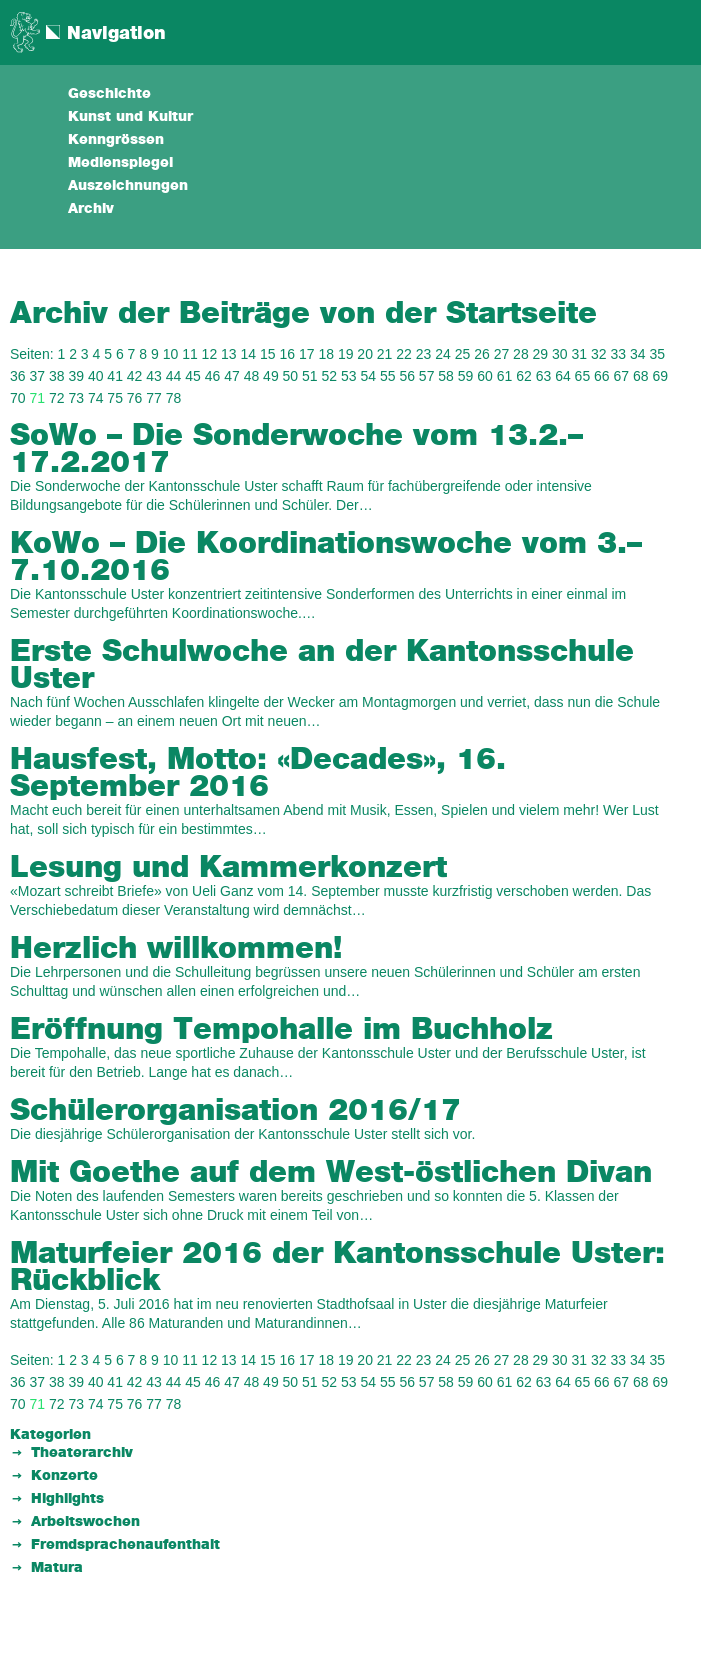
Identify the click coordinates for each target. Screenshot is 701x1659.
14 (249, 354)
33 (618, 354)
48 (252, 376)
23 (424, 354)
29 (541, 354)
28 (521, 354)
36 (18, 376)
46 (213, 376)
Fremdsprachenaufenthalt (125, 1545)
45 (193, 376)
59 (466, 376)
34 (638, 354)
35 (657, 354)
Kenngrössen (116, 140)
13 (229, 354)
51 (310, 376)
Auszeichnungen (128, 186)
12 (210, 354)
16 (287, 354)
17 (307, 354)
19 (346, 354)
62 (524, 376)
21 (385, 354)
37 (37, 376)
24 (443, 354)
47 (232, 376)
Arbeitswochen (85, 1522)
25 (463, 354)
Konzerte (64, 1476)
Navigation (116, 34)
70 (18, 398)
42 (135, 376)
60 (485, 376)
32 (599, 354)
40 (96, 376)
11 (190, 354)
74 (96, 398)
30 (560, 354)
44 (174, 376)
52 (330, 376)
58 (446, 376)
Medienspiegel (120, 163)
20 (365, 354)
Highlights (67, 1499)
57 (427, 376)
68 (641, 376)
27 (502, 354)
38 (57, 376)
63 (544, 376)
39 (76, 376)
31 (580, 354)
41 (115, 376)
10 (171, 354)
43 (154, 376)
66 (602, 376)
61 (505, 376)
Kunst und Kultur (130, 117)
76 (135, 398)
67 (622, 376)
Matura (57, 1568)
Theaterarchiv (82, 1453)
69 (660, 376)
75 (115, 398)
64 (563, 376)
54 (368, 376)
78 (174, 398)
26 (482, 354)
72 (57, 398)
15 (268, 354)
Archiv (91, 209)
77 (154, 398)
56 (407, 376)
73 (76, 398)
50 (291, 376)
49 (271, 376)
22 (404, 354)
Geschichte (109, 94)
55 (388, 376)
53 (349, 376)
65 (583, 376)
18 (326, 354)
